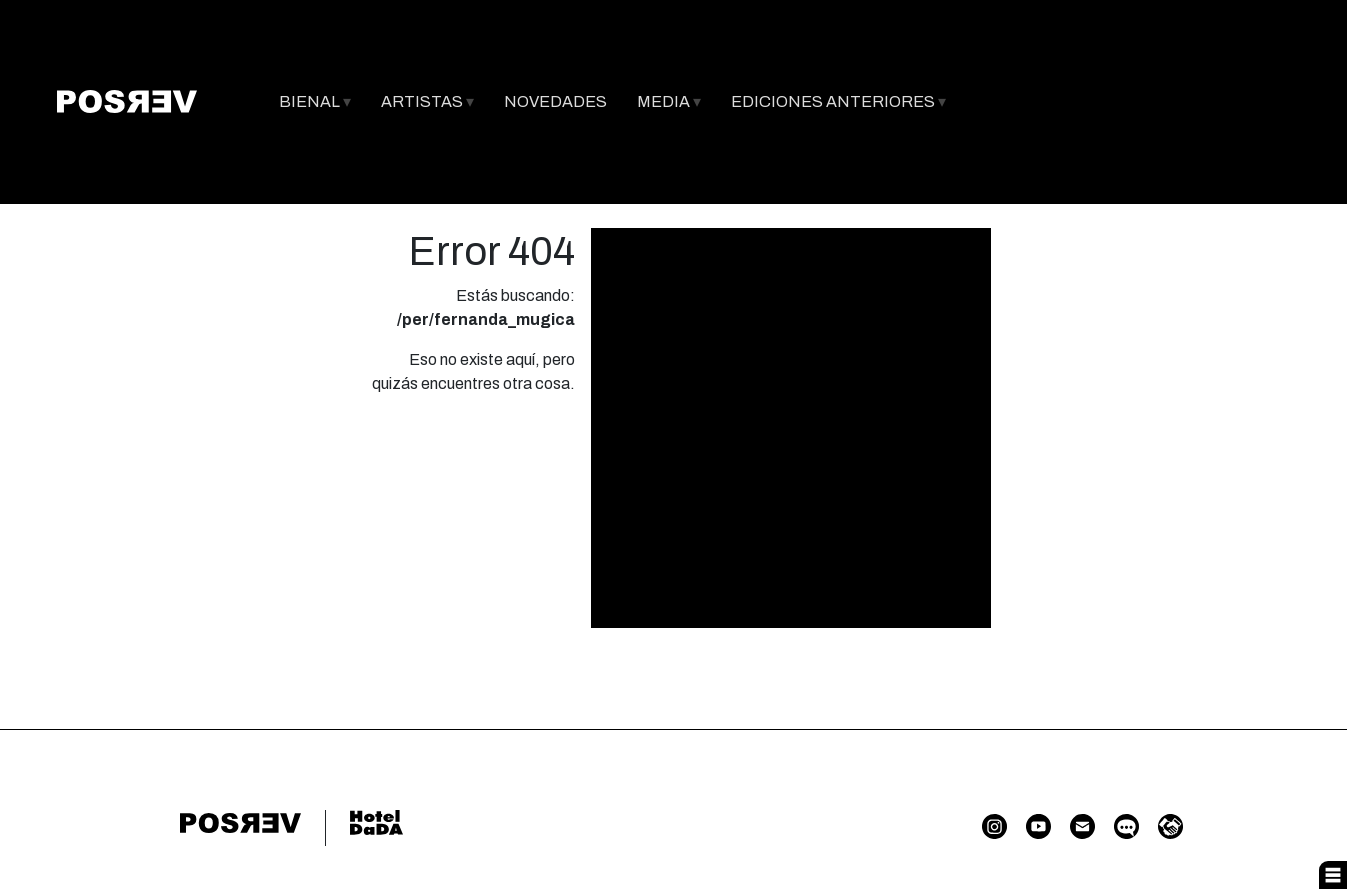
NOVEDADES (555, 101)
